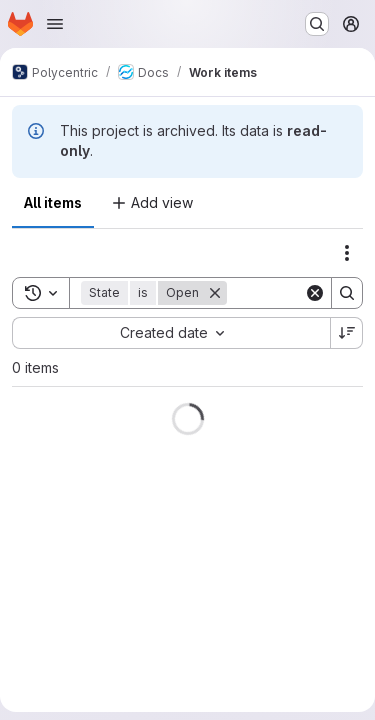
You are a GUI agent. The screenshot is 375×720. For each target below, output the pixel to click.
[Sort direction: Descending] (347, 333)
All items (53, 202)
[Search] (347, 293)
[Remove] (215, 293)
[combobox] (171, 333)
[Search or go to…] (317, 24)
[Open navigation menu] (55, 24)
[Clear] (315, 293)
